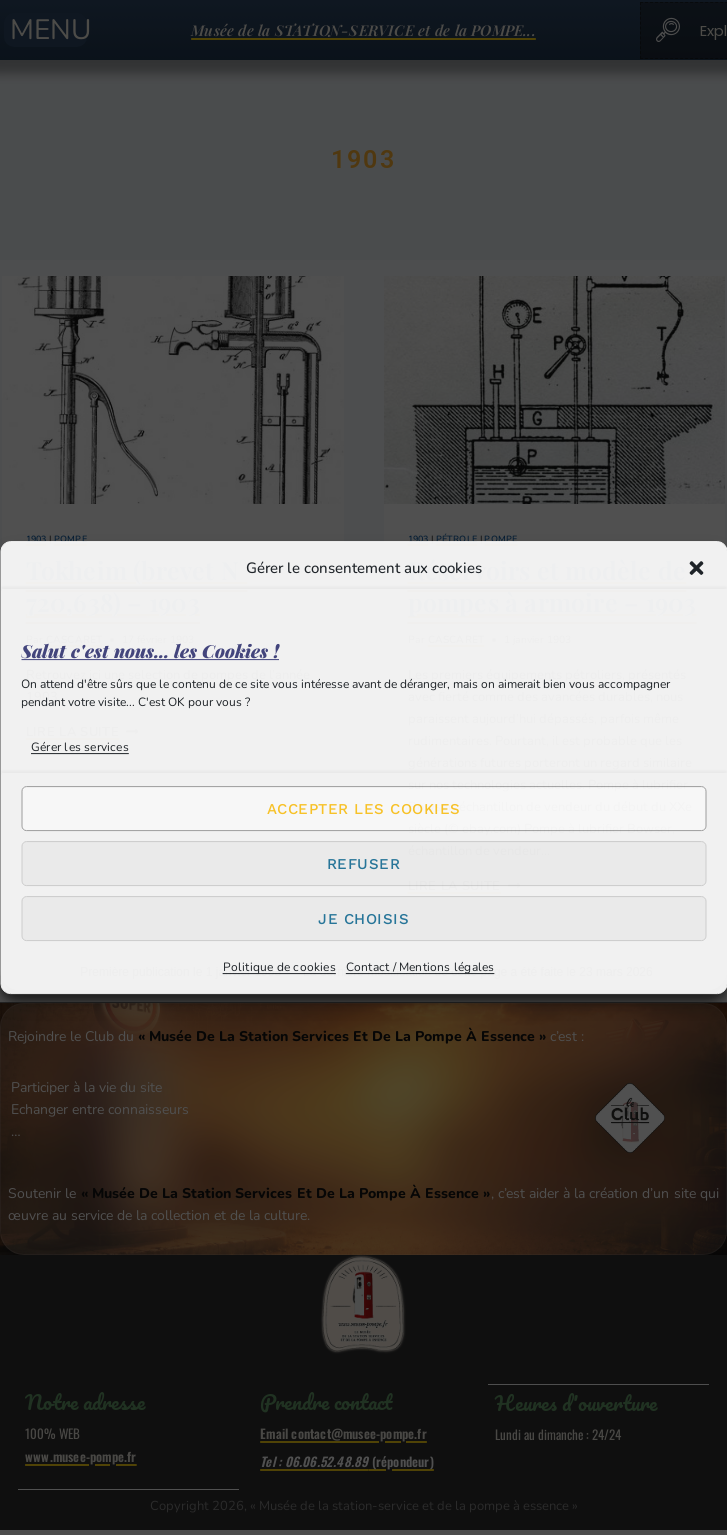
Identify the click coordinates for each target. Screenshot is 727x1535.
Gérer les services (80, 747)
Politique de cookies (279, 967)
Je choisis (363, 919)
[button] (696, 568)
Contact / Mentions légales (420, 967)
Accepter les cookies (364, 809)
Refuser (364, 864)
